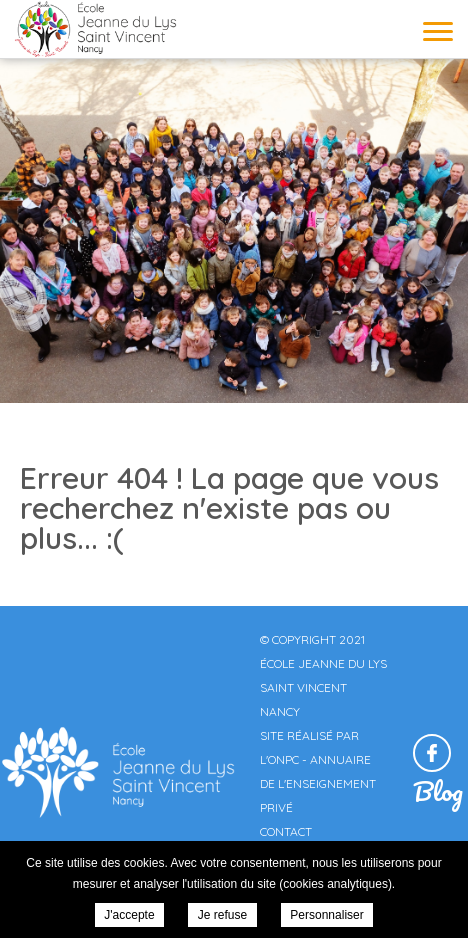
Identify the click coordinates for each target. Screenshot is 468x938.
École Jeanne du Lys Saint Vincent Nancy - (95, 28)
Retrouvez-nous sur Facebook (432, 753)
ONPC (283, 759)
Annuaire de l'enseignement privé (318, 783)
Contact (286, 831)
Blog (438, 791)
